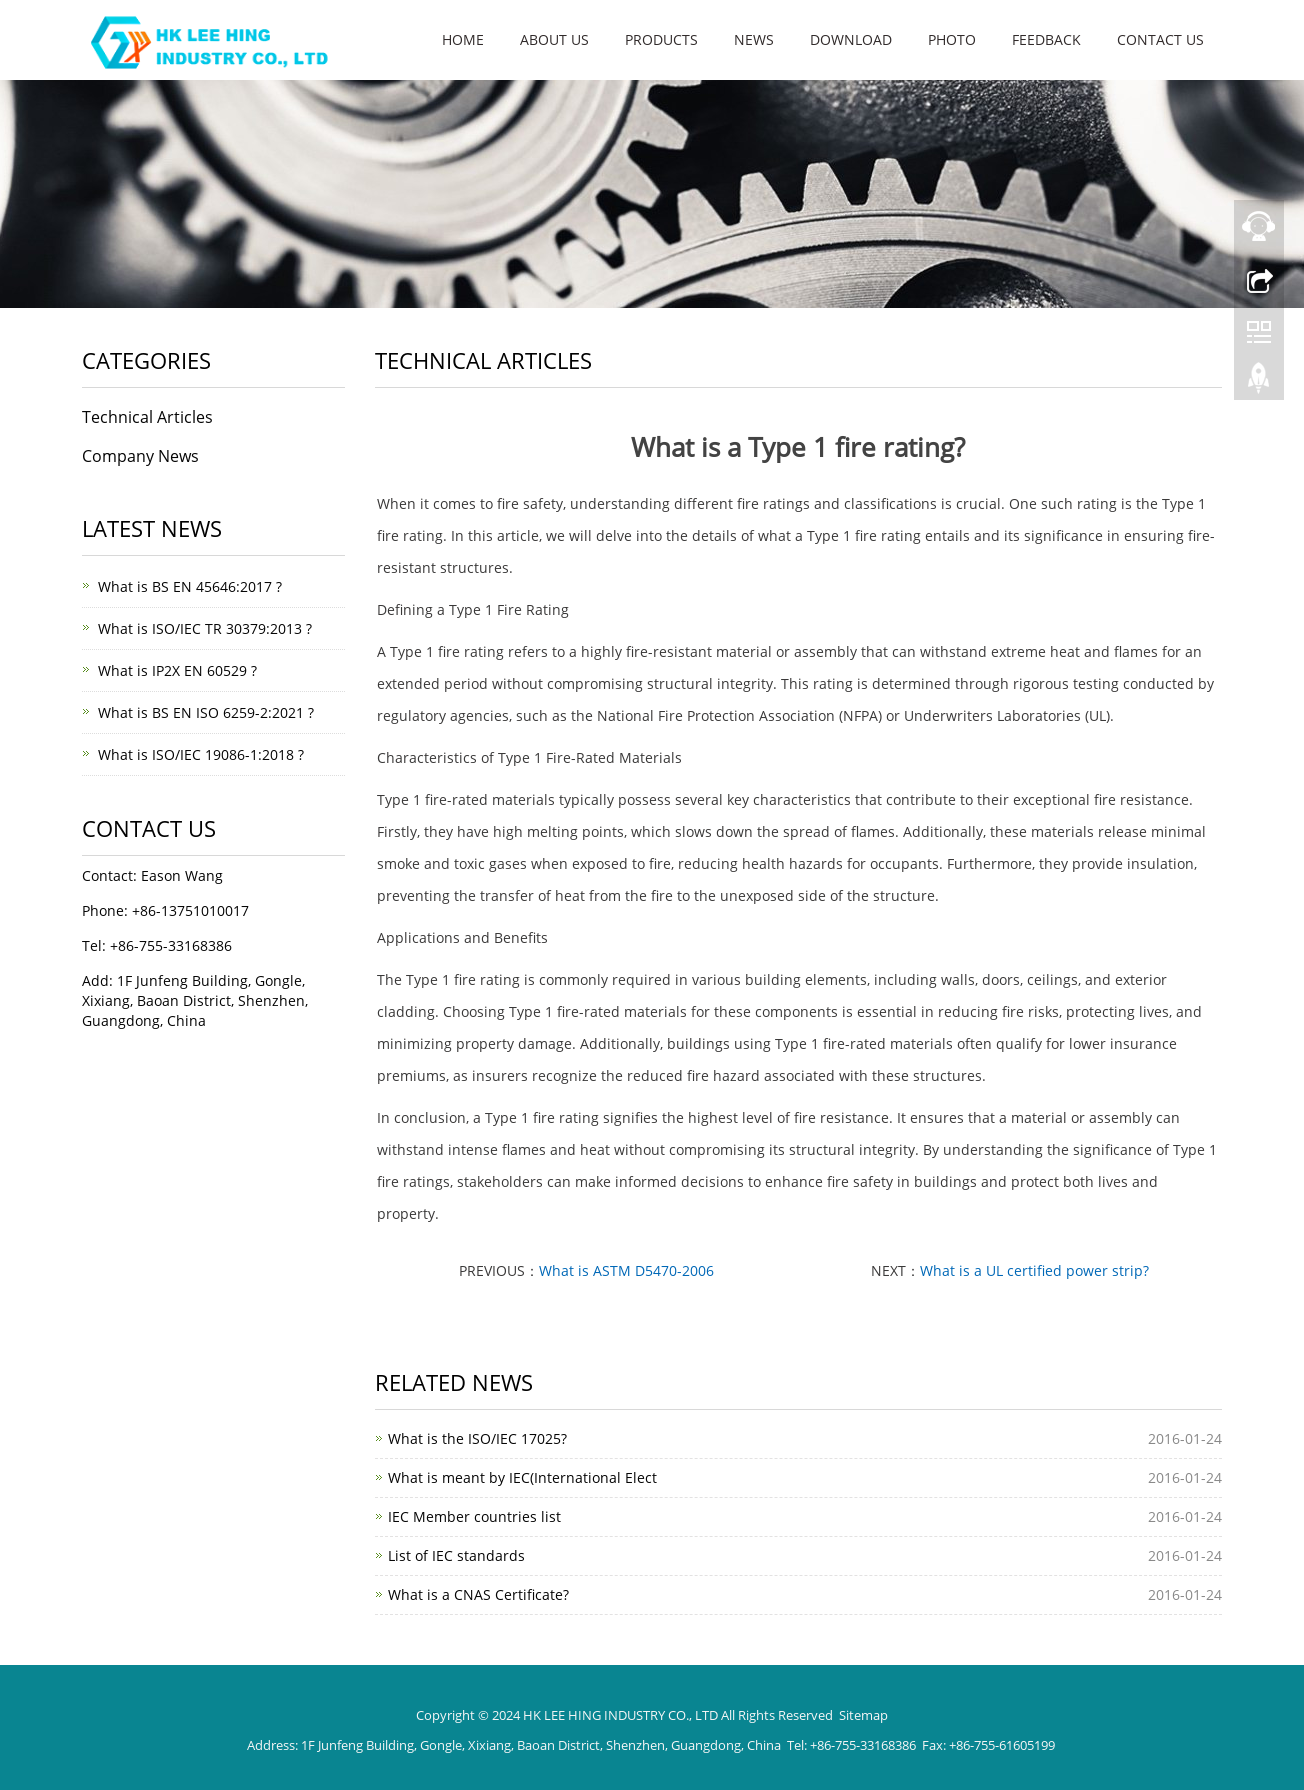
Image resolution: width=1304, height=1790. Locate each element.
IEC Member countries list (474, 1516)
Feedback (1046, 39)
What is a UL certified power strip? (1034, 1270)
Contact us (1160, 39)
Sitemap (863, 1715)
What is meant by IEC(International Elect (522, 1477)
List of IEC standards (456, 1555)
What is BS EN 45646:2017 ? (190, 586)
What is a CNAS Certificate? (478, 1594)
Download (851, 39)
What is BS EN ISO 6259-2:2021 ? (206, 712)
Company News (140, 456)
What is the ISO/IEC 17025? (477, 1438)
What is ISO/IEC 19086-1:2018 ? (201, 754)
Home (463, 39)
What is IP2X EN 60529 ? (177, 670)
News (754, 39)
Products (661, 39)
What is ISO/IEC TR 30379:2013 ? (205, 628)
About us (554, 39)
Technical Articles (147, 417)
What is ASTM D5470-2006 (626, 1270)
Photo (952, 39)
